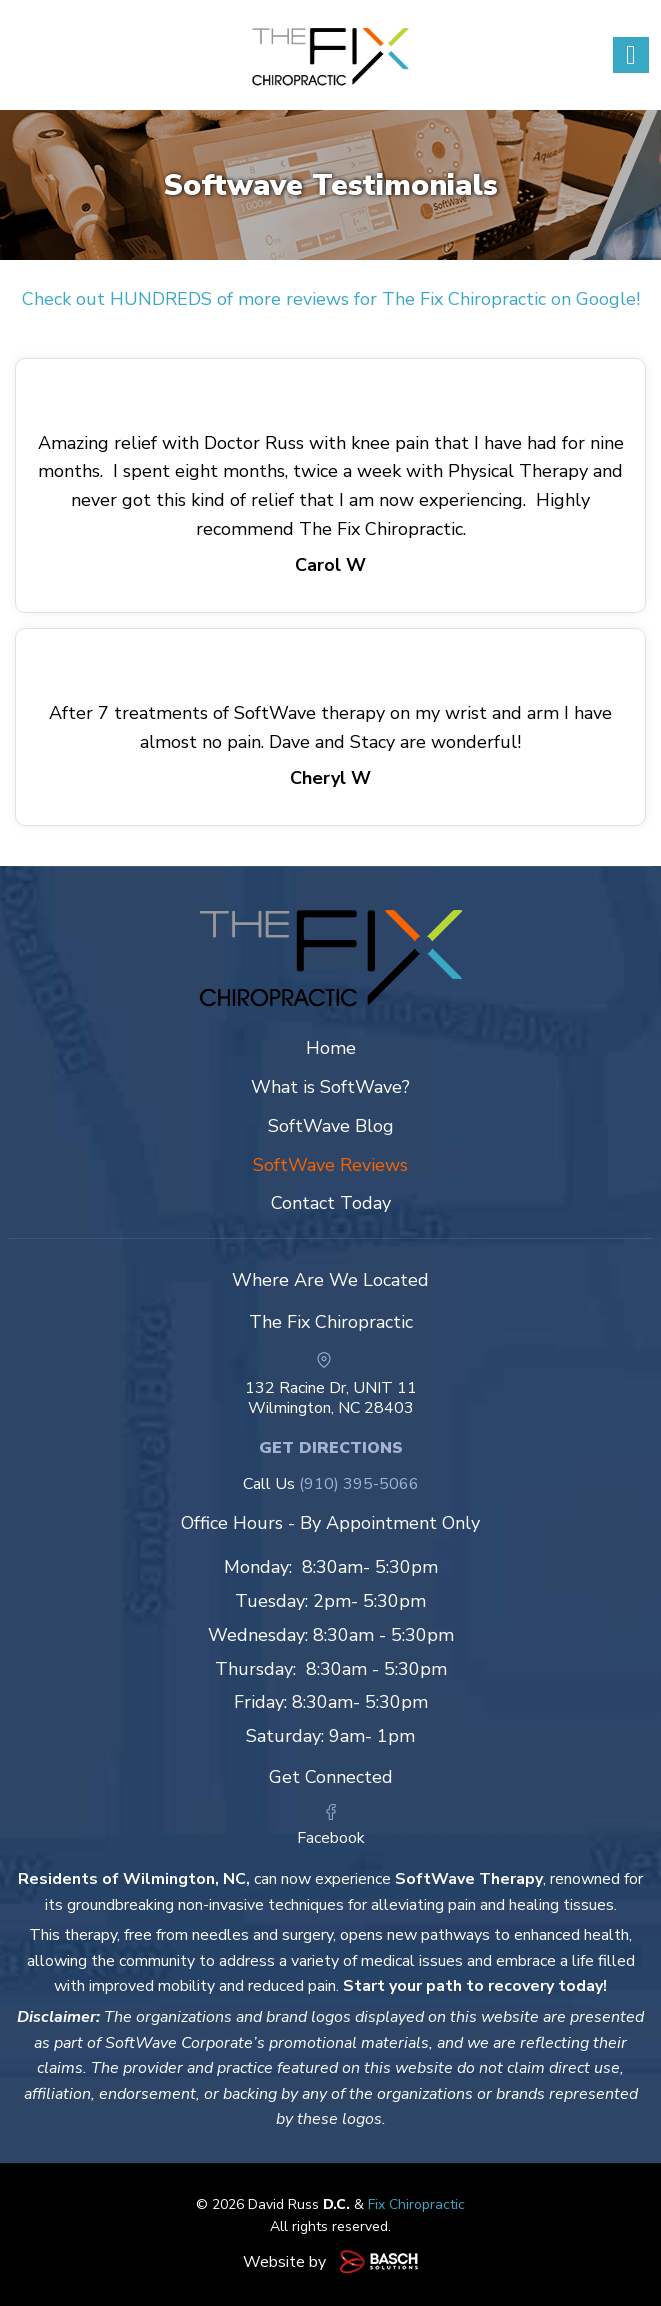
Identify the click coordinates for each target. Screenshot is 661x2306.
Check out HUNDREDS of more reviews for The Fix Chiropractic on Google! (331, 299)
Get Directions (331, 1448)
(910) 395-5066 (359, 1484)
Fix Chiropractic (416, 2204)
